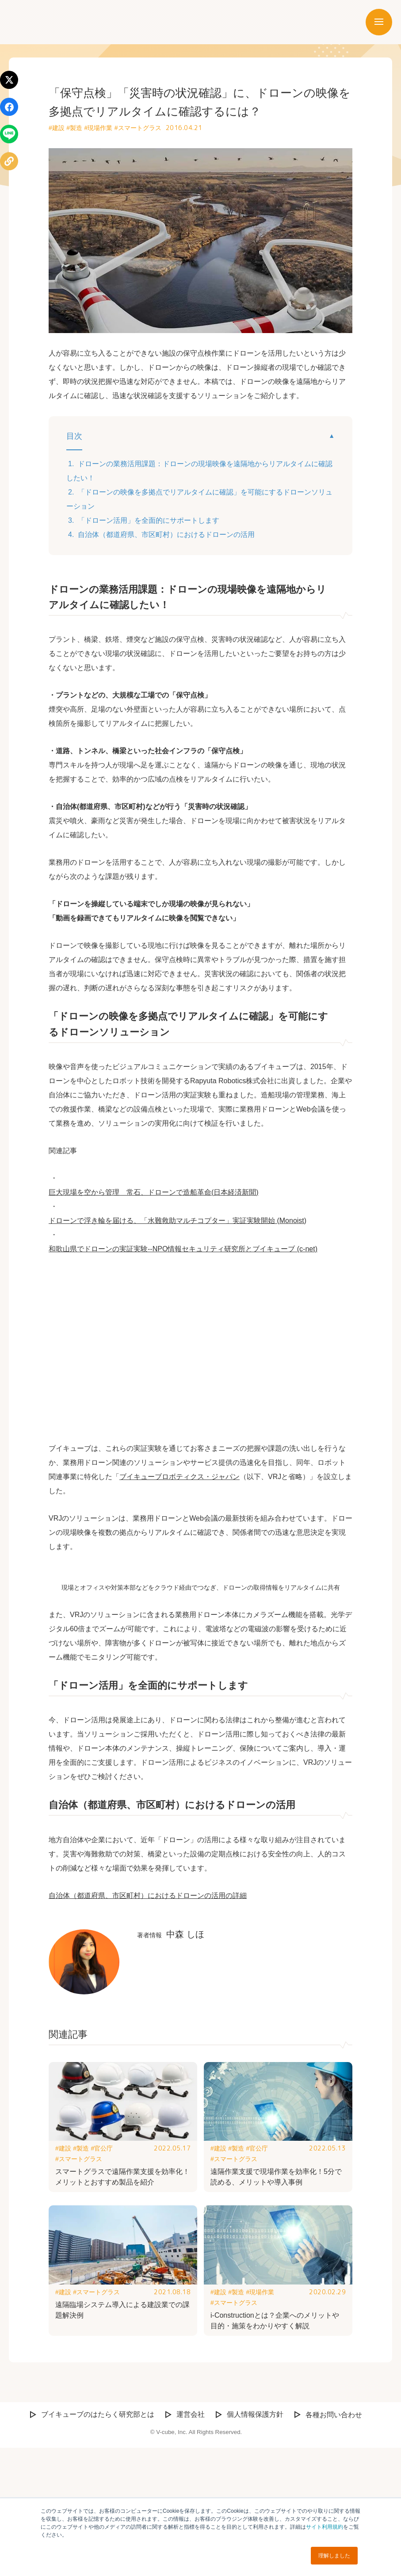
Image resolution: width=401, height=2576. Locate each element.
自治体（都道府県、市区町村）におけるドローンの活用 (166, 534)
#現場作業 (98, 127)
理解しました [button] (334, 2556)
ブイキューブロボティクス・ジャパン (179, 1476)
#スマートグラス (138, 127)
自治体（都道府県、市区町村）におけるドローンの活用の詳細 (148, 2023)
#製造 (74, 127)
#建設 (57, 127)
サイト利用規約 (324, 2527)
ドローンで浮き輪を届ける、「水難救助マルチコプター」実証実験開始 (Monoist (176, 1220)
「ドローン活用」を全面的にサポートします (148, 520)
